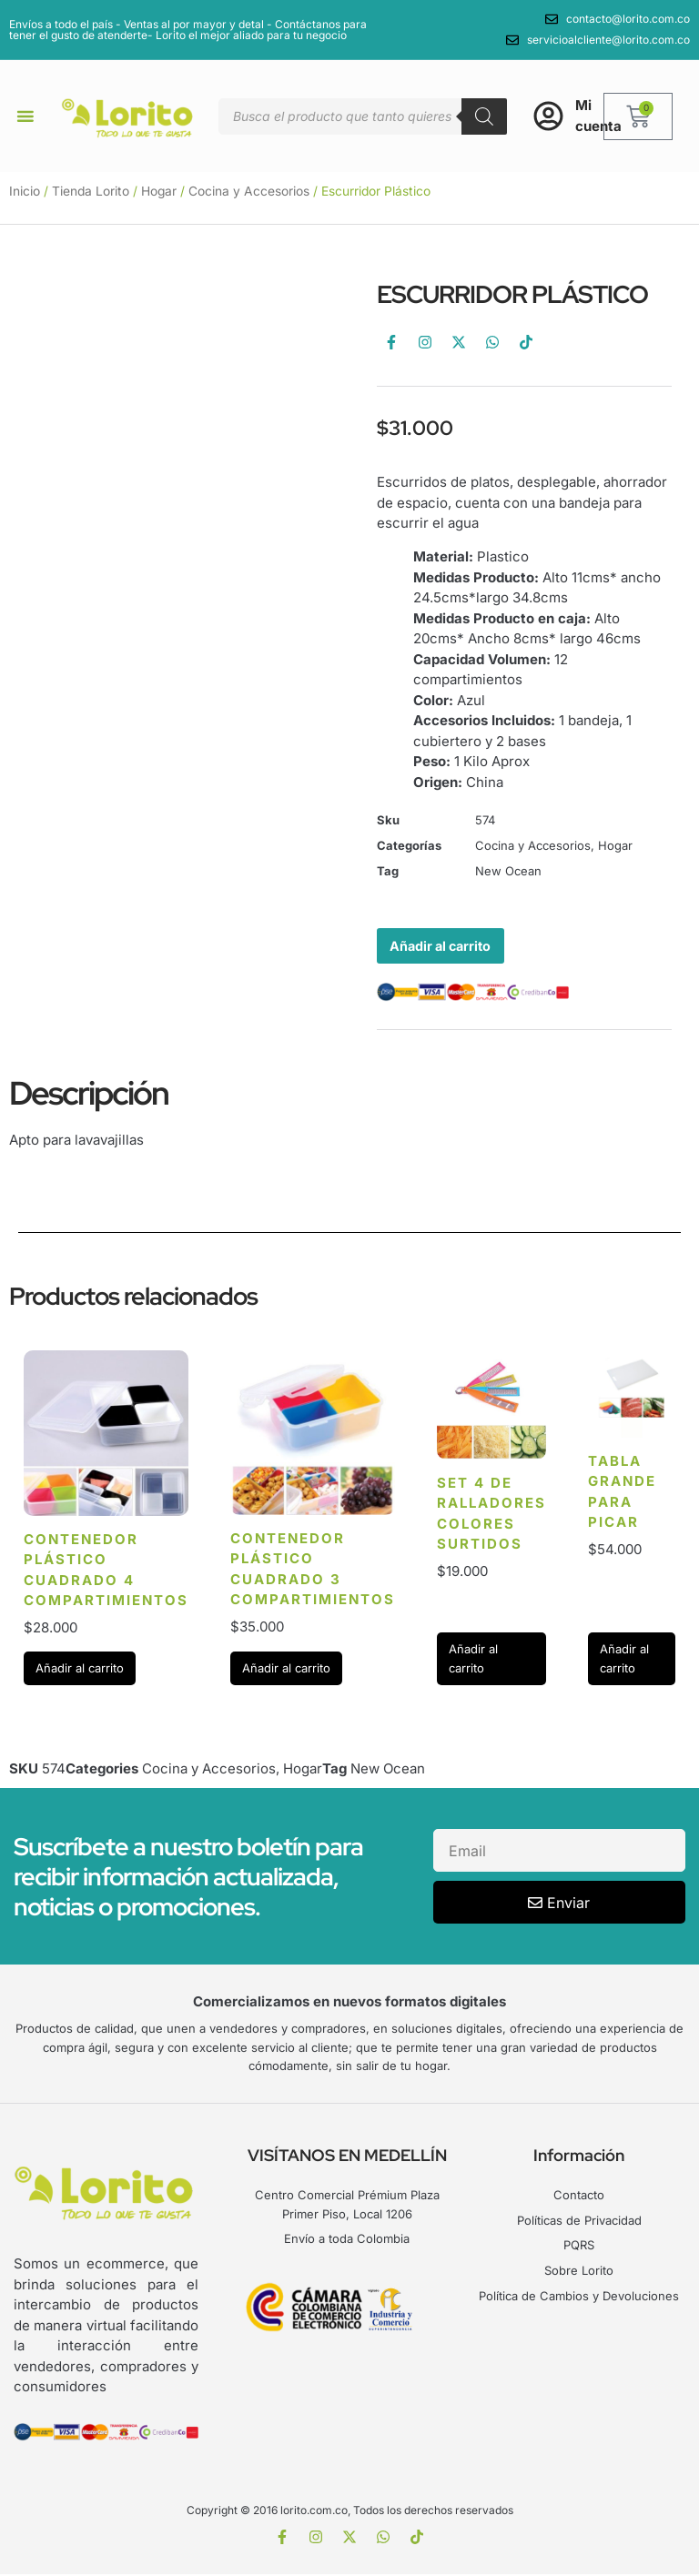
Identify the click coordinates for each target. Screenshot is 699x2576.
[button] (25, 116)
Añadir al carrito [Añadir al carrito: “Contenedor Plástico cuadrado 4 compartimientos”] (79, 1669)
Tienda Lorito (90, 191)
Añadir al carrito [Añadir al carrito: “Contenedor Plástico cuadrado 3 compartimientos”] (286, 1669)
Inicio (24, 191)
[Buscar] (484, 116)
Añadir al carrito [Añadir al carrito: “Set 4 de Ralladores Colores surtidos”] (473, 1660)
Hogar (159, 191)
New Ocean (508, 871)
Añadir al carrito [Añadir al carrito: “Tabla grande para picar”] (624, 1660)
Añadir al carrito (444, 946)
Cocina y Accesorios (248, 191)
